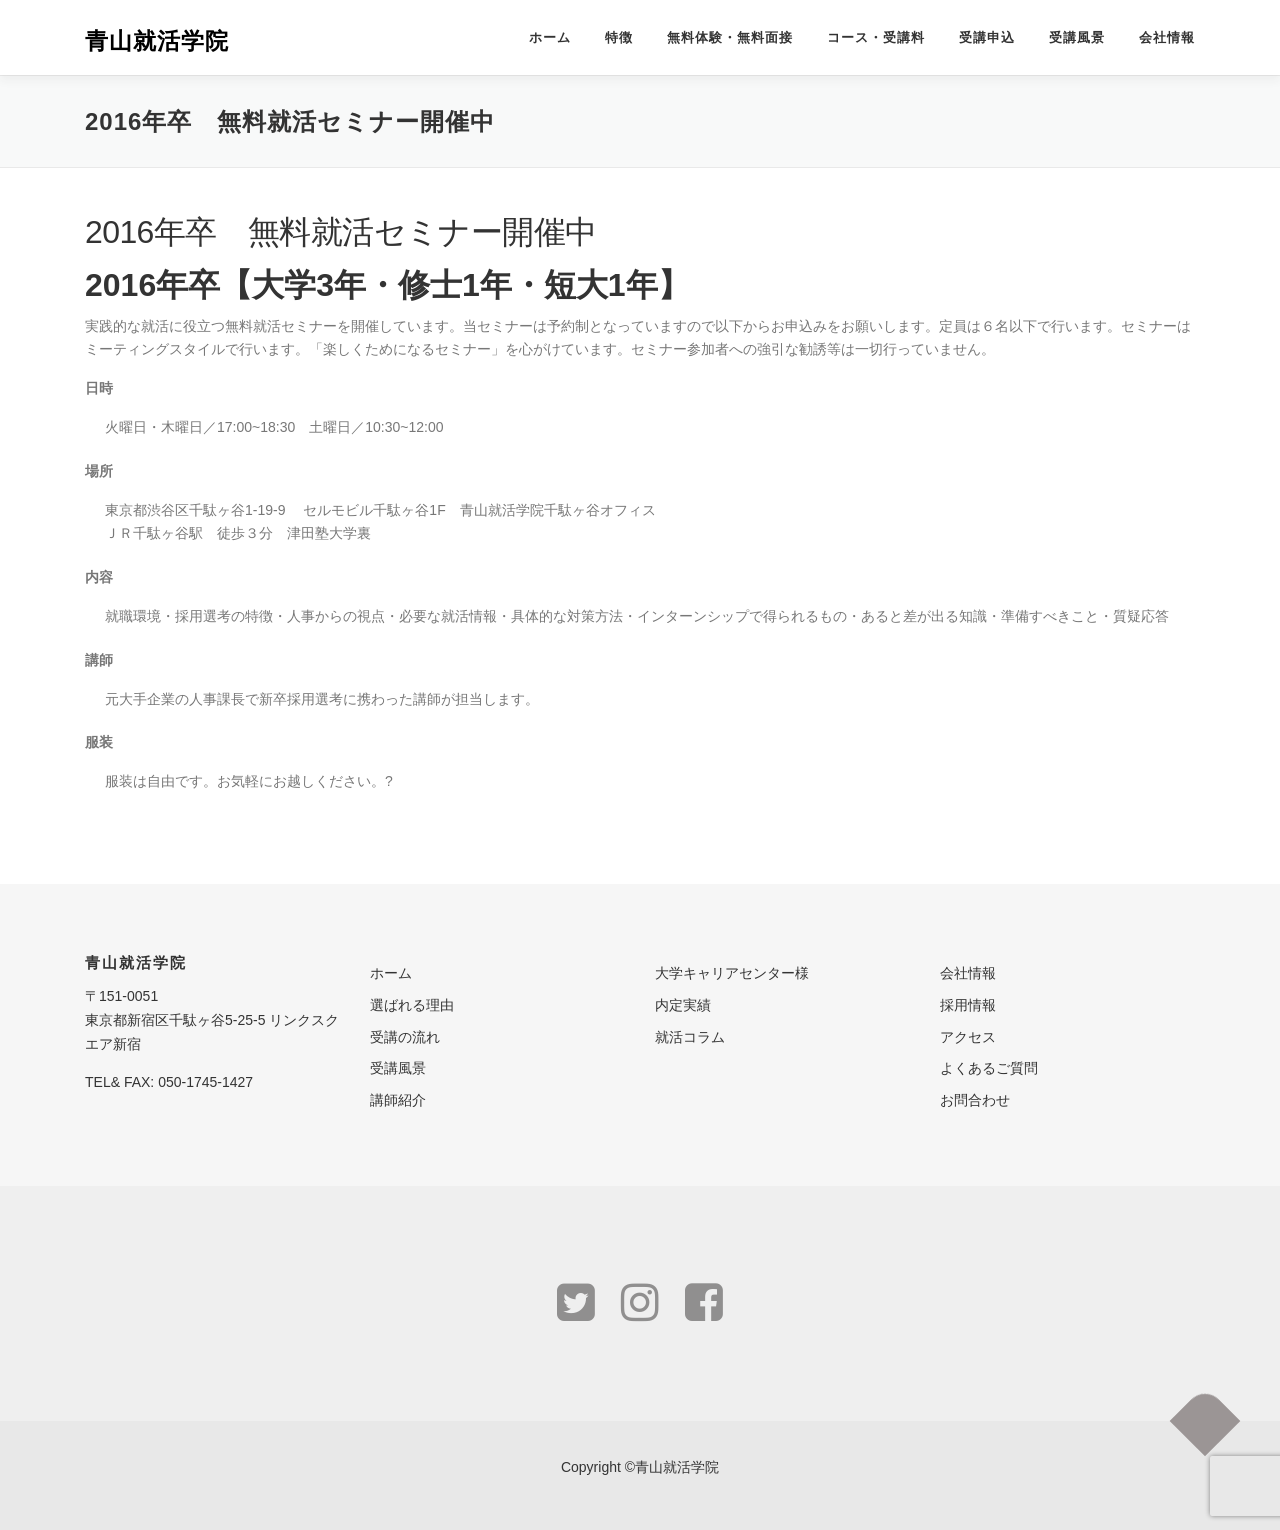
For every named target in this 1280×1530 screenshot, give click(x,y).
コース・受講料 (876, 37)
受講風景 (1077, 37)
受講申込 (987, 37)
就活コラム (690, 1037)
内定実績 (683, 1005)
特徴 (619, 37)
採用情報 (968, 1005)
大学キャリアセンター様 (732, 973)
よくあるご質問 (989, 1068)
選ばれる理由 (412, 1005)
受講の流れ (405, 1037)
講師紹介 (398, 1100)
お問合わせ (975, 1100)
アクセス (968, 1037)
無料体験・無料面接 (730, 37)
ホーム (550, 37)
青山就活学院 (157, 39)
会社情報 (1167, 37)
